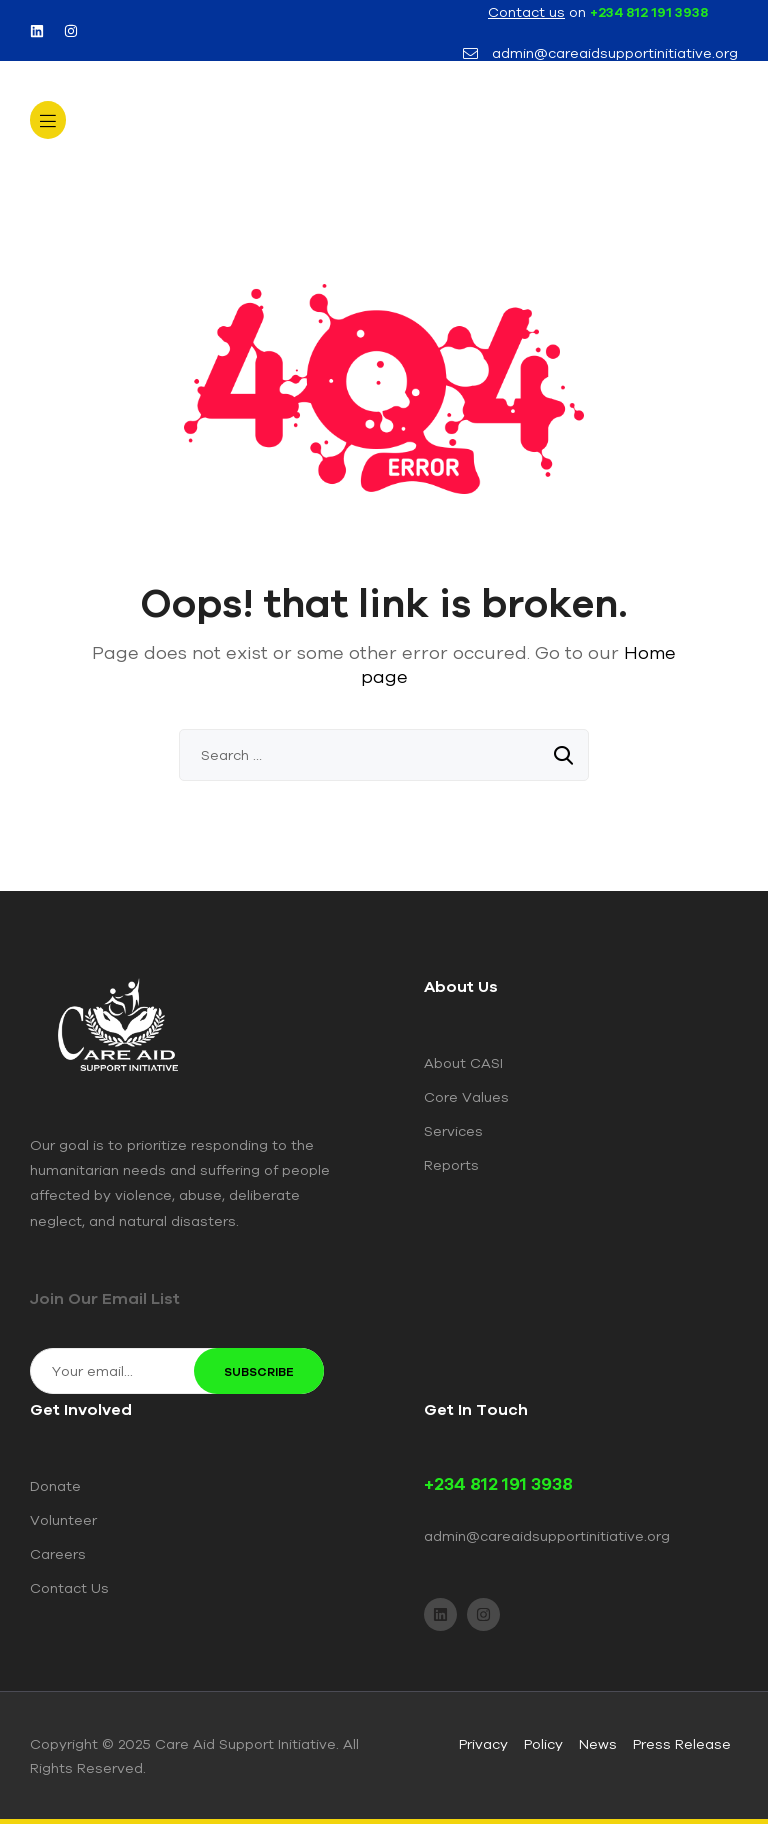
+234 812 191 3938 (649, 12)
